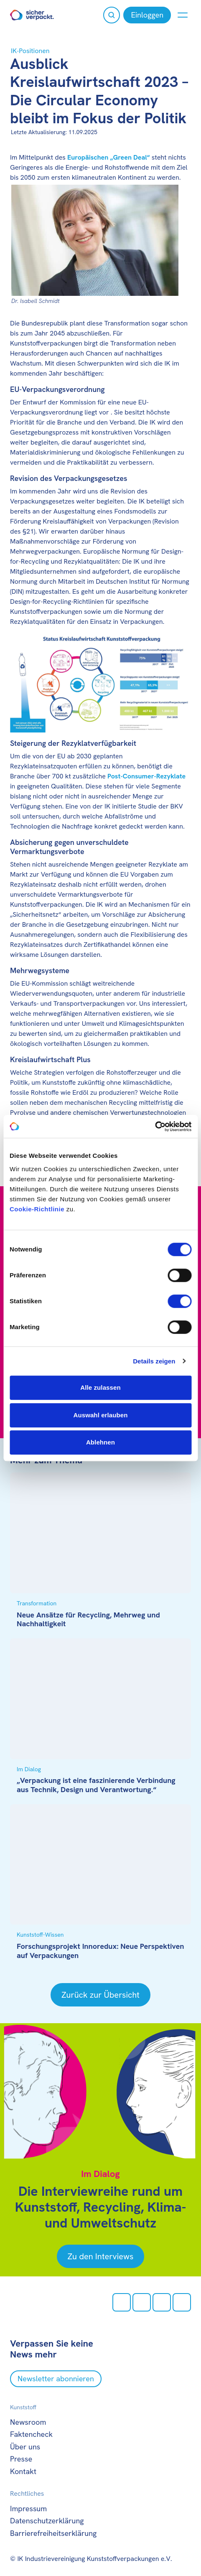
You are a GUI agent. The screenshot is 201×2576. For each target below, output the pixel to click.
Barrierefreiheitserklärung (53, 2533)
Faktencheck (31, 2434)
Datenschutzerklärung (47, 2520)
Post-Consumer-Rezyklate (146, 776)
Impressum (28, 2508)
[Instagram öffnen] (121, 2302)
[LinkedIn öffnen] (182, 2302)
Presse (21, 2459)
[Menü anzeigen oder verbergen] (182, 15)
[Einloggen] (147, 15)
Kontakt (23, 2471)
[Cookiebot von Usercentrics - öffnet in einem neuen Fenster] (154, 1126)
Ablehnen (100, 1442)
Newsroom (28, 2422)
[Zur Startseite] (32, 15)
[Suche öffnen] (111, 15)
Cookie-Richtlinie (37, 1209)
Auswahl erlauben (101, 1415)
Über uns (25, 2446)
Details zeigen (154, 1361)
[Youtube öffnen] (162, 2302)
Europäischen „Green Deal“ (108, 157)
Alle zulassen (100, 1387)
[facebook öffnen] (141, 2302)
